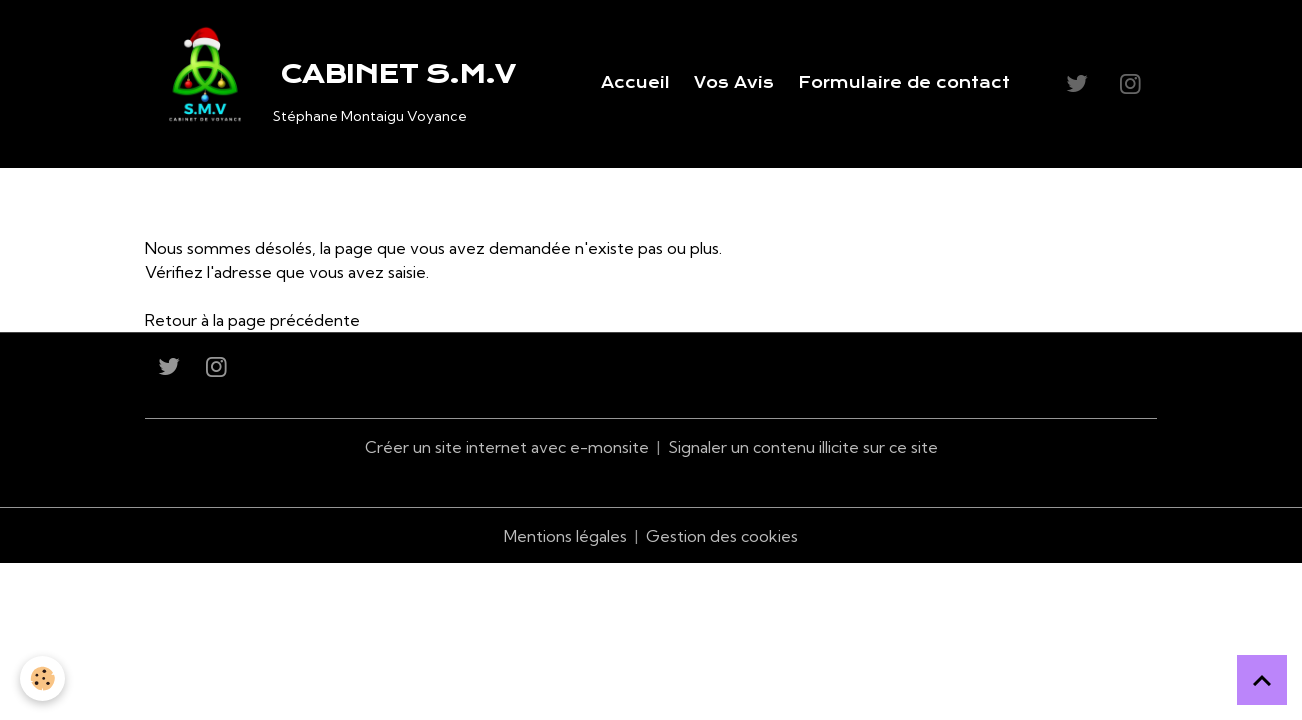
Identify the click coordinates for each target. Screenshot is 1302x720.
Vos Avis (734, 83)
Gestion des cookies (722, 536)
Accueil (635, 83)
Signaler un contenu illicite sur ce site (803, 447)
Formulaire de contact (904, 83)
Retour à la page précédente (252, 320)
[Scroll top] (1262, 680)
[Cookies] (42, 678)
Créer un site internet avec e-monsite (507, 447)
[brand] (334, 84)
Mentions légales (565, 536)
